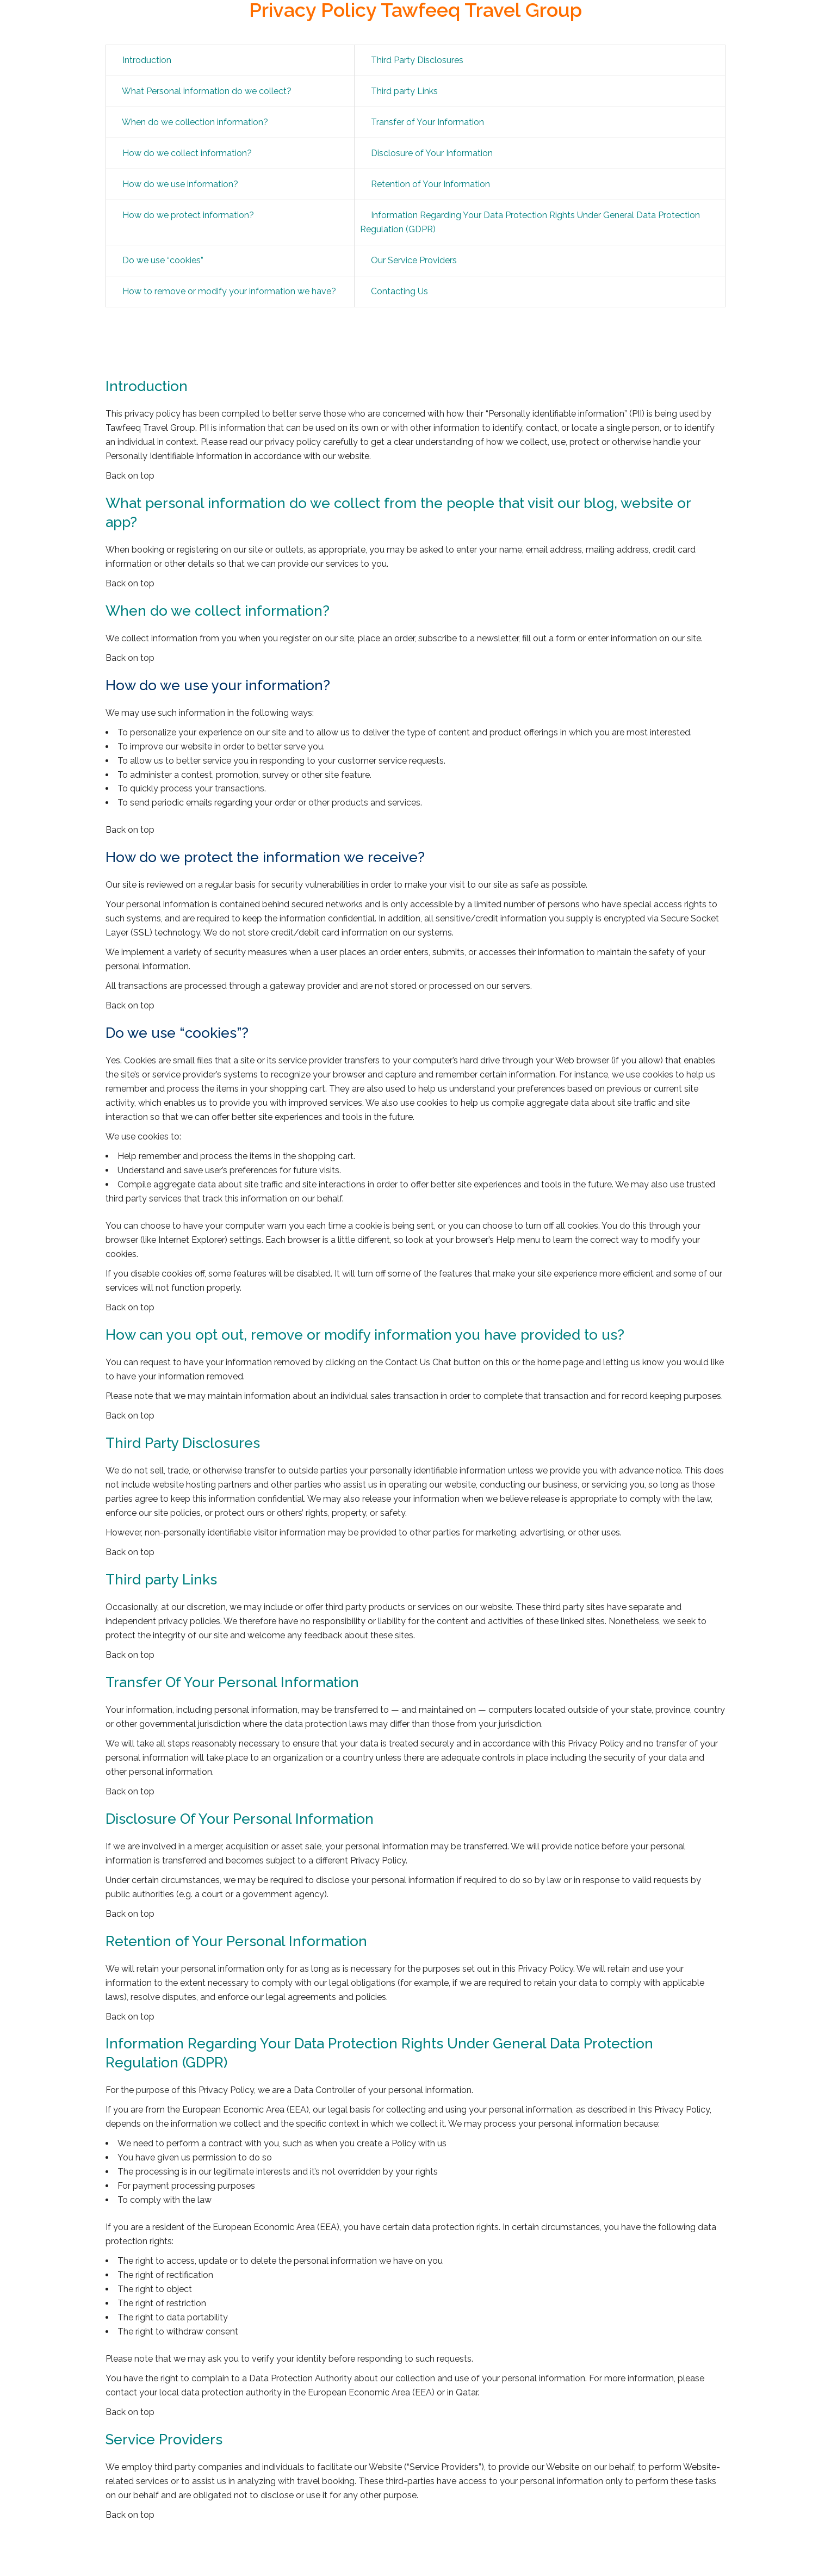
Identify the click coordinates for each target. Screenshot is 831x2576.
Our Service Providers (414, 260)
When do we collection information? (195, 122)
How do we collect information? (187, 153)
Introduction (146, 60)
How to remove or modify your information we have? (229, 291)
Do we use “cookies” (162, 260)
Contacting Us (399, 291)
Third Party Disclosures (417, 60)
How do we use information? (180, 184)
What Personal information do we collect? (207, 91)
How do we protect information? (188, 215)
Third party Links (404, 91)
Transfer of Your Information (427, 122)
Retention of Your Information (430, 184)
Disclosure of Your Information (432, 153)
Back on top (130, 475)
